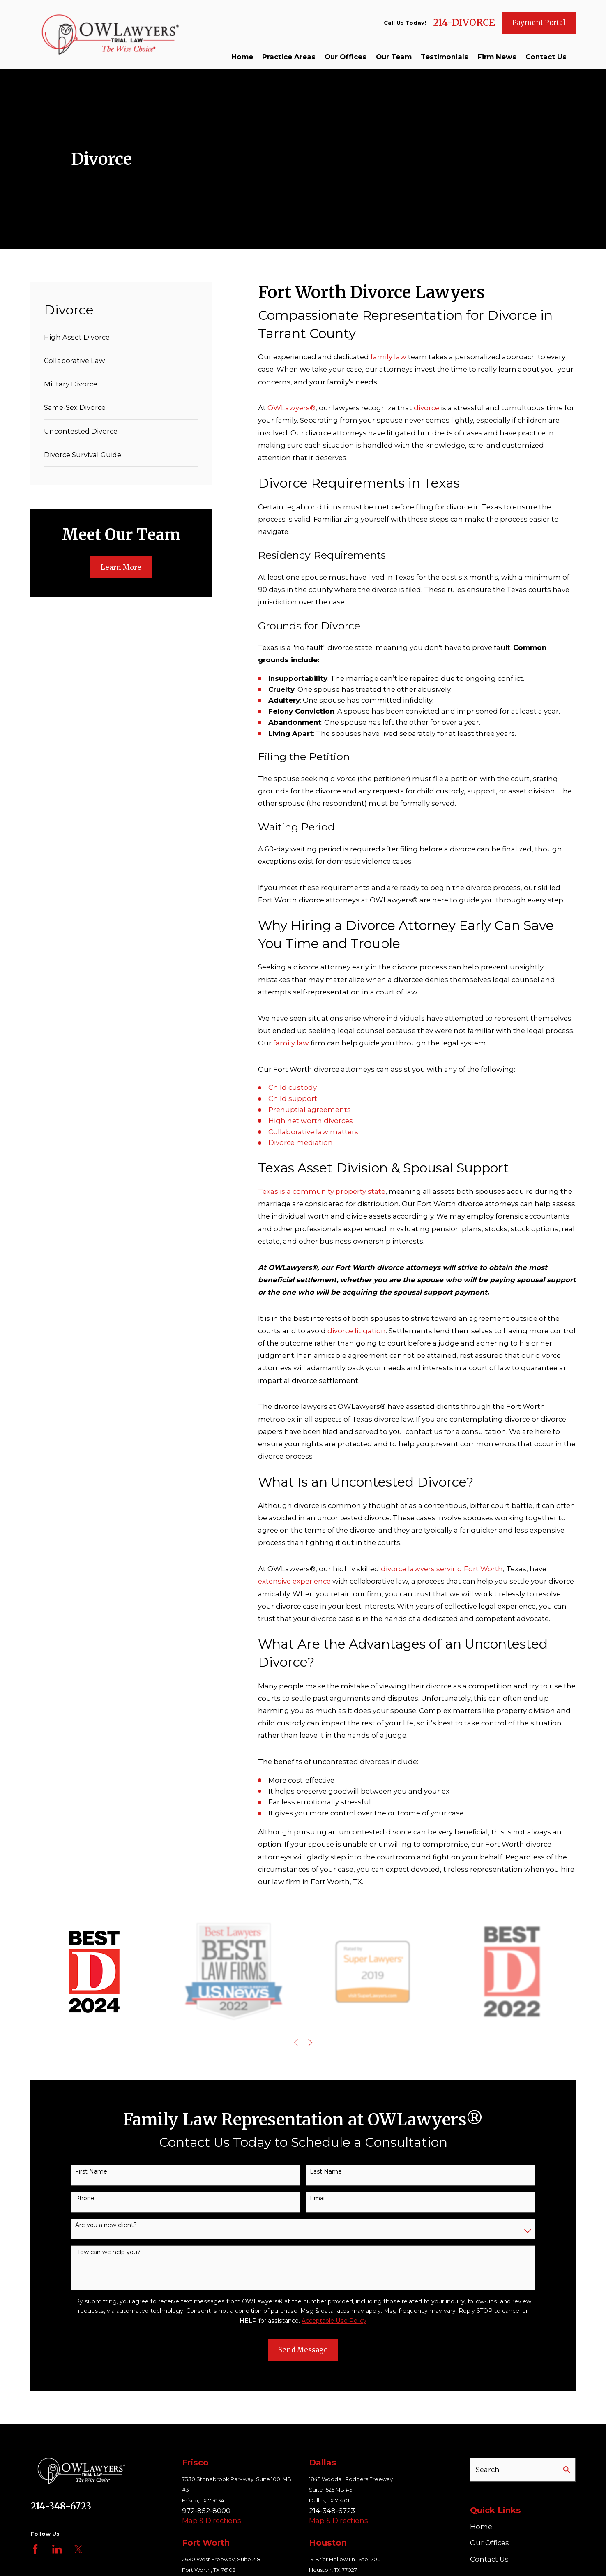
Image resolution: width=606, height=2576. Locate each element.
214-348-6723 (60, 2506)
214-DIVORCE (464, 23)
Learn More (121, 567)
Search (488, 2469)
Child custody (292, 1087)
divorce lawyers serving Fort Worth (442, 1569)
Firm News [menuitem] (496, 57)
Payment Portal (538, 22)
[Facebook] (35, 2549)
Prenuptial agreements (309, 1109)
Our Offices (489, 2543)
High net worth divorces (310, 1121)
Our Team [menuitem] (394, 57)
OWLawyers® (291, 408)
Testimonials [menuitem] (444, 57)
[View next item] (310, 2042)
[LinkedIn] (57, 2549)
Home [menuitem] (242, 57)
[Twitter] (78, 2549)
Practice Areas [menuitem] (289, 57)
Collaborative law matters (313, 1132)
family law (388, 357)
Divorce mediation (300, 1142)
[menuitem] (121, 337)
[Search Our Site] (566, 2469)
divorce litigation (356, 1331)
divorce (427, 408)
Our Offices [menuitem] (345, 57)
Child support (292, 1098)
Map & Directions (211, 2520)
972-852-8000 (206, 2511)
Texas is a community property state (321, 1191)
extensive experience (294, 1581)
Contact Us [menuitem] (546, 57)
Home (481, 2527)
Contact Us (489, 2559)
